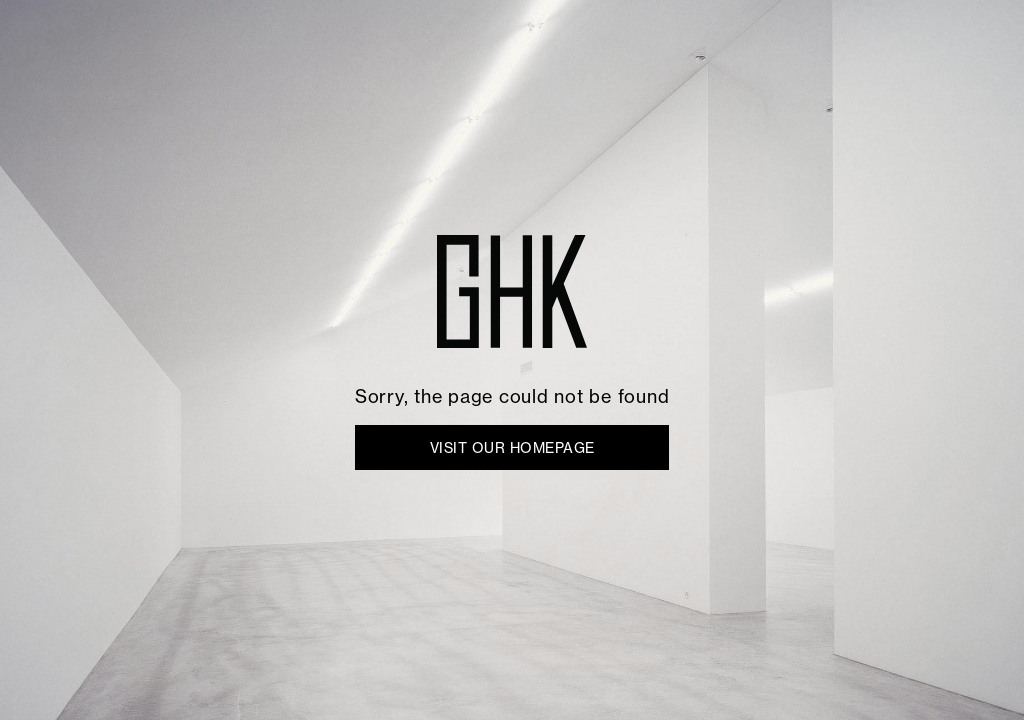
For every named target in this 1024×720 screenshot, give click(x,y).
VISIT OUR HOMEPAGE (512, 447)
